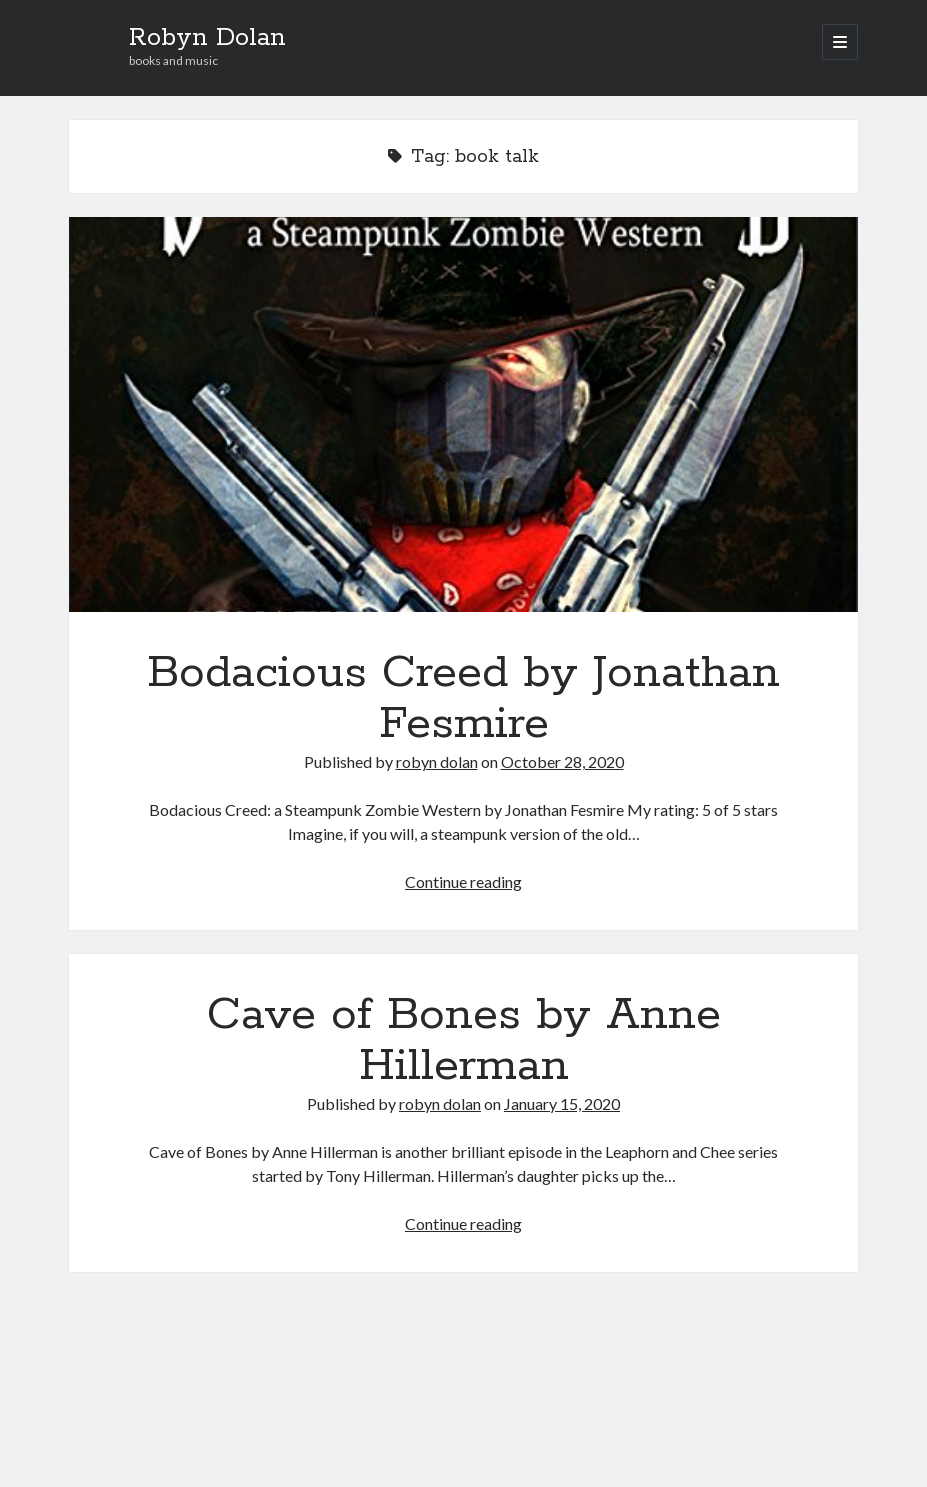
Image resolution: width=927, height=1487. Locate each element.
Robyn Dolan (207, 38)
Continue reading (463, 881)
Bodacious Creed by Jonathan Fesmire (464, 414)
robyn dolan (437, 761)
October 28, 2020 (562, 761)
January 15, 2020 (562, 1103)
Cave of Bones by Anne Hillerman (464, 1040)
